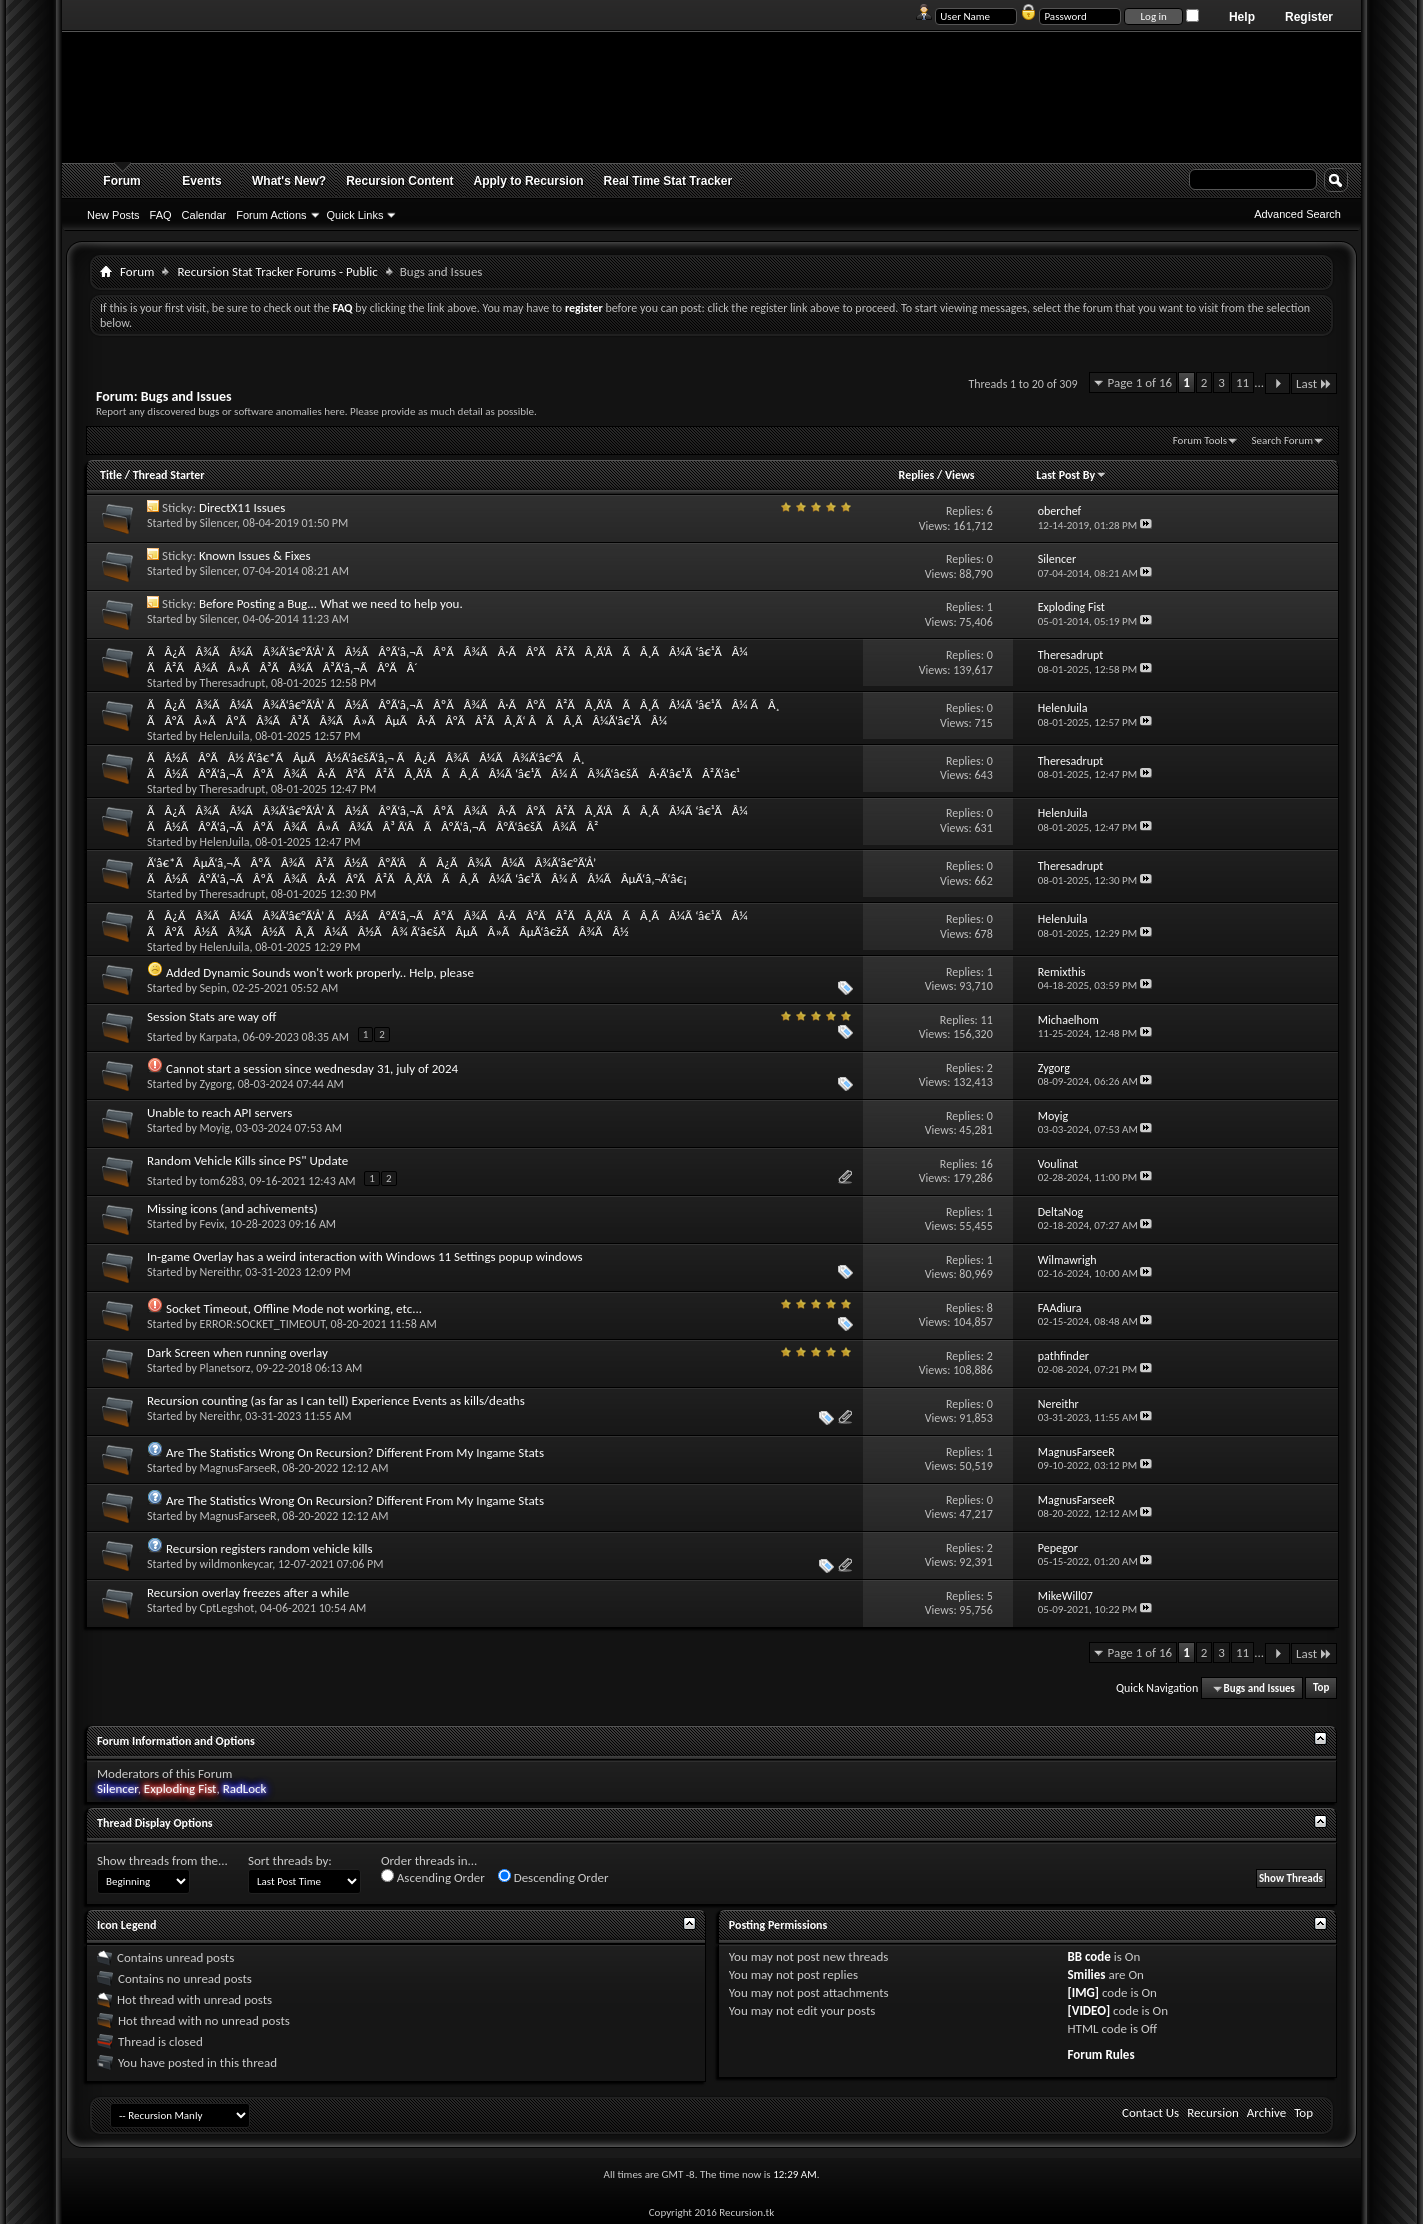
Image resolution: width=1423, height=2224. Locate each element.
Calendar (204, 215)
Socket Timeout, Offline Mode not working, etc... (294, 1308)
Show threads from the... (162, 1860)
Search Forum (1283, 440)
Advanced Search (1297, 214)
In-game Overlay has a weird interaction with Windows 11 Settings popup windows (365, 1256)
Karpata (219, 1037)
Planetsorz (225, 1368)
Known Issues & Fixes (255, 555)
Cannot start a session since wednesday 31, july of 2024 (312, 1068)
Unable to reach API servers (219, 1112)
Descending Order (553, 1877)
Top (1321, 1688)
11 (1242, 382)
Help (1242, 17)
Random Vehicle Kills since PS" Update (247, 1160)
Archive (1266, 2112)
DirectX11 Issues (242, 507)
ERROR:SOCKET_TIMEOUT (262, 1324)
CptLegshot (227, 1608)
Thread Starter (169, 475)
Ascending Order (433, 1877)
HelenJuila (225, 736)
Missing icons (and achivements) (232, 1208)
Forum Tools (1200, 440)
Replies (917, 475)
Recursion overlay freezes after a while (248, 1592)
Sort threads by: (290, 1860)
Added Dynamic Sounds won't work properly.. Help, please (320, 972)
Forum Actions (271, 215)
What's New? (289, 181)
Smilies (1086, 1974)
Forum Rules (1100, 2054)
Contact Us (1150, 2112)
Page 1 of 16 (1140, 382)
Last (1314, 383)
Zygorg (216, 1084)
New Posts (113, 215)
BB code (1088, 1956)
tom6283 (222, 1181)
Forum (121, 181)
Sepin (213, 988)
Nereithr (220, 1272)
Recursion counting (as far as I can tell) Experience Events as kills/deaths (336, 1400)
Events (201, 181)
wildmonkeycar (236, 1564)
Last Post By (1071, 475)
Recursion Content (399, 181)
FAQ (161, 215)
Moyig (215, 1128)
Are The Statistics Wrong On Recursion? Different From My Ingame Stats (355, 1452)
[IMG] (1083, 1992)
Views (960, 475)
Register (1309, 17)
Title (111, 475)
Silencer (219, 523)
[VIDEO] (1088, 2010)
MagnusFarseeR (238, 1468)
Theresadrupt (233, 683)
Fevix (212, 1224)
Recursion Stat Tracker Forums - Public (277, 271)
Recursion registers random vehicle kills (269, 1548)
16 (987, 1164)
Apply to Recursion (529, 181)
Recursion (1213, 2112)
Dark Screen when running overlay (237, 1352)
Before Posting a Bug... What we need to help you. (331, 603)
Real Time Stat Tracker (668, 181)
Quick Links (355, 215)
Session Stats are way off (211, 1016)
